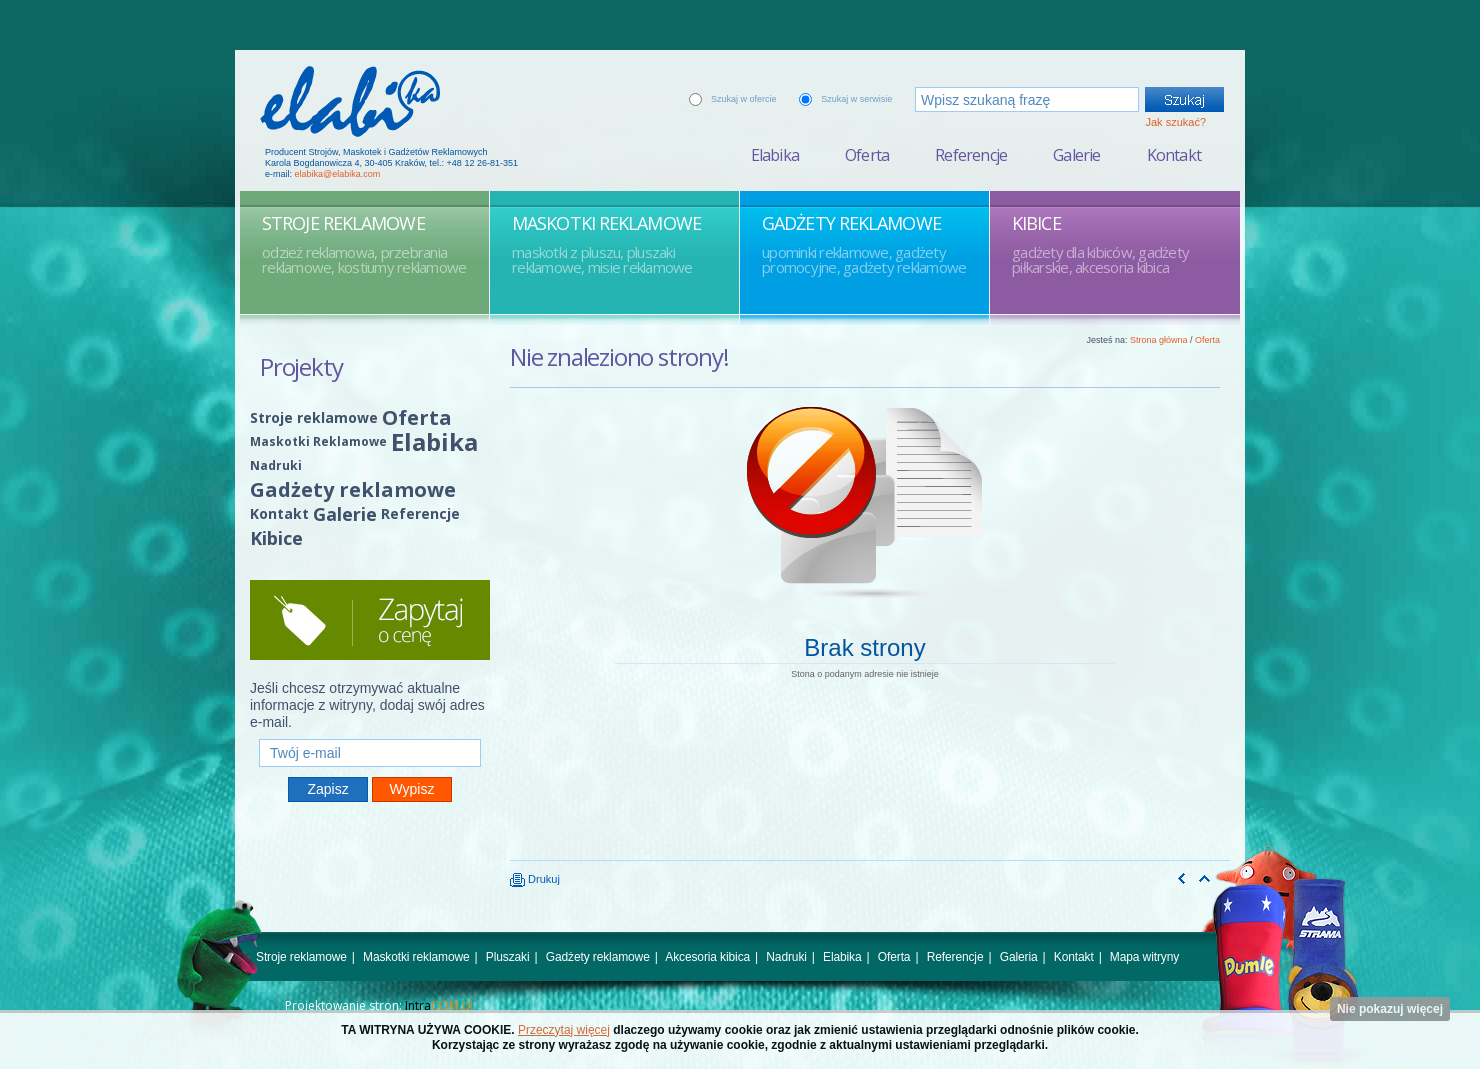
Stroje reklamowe (314, 417)
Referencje (971, 155)
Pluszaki (508, 957)
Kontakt (1174, 155)
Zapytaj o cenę (370, 620)
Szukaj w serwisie (856, 99)
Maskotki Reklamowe (318, 441)
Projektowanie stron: (379, 1005)
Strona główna (1159, 340)
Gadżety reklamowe (353, 489)
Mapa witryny (1144, 957)
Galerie (1076, 155)
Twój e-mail (370, 730)
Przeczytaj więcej (564, 1030)
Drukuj (535, 879)
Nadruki (276, 465)
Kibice (276, 538)
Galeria (1019, 957)
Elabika (775, 155)
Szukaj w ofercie (744, 99)
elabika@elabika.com (338, 174)
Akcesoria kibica (707, 957)
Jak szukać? (1175, 122)
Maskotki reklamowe (416, 957)
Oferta (867, 155)
